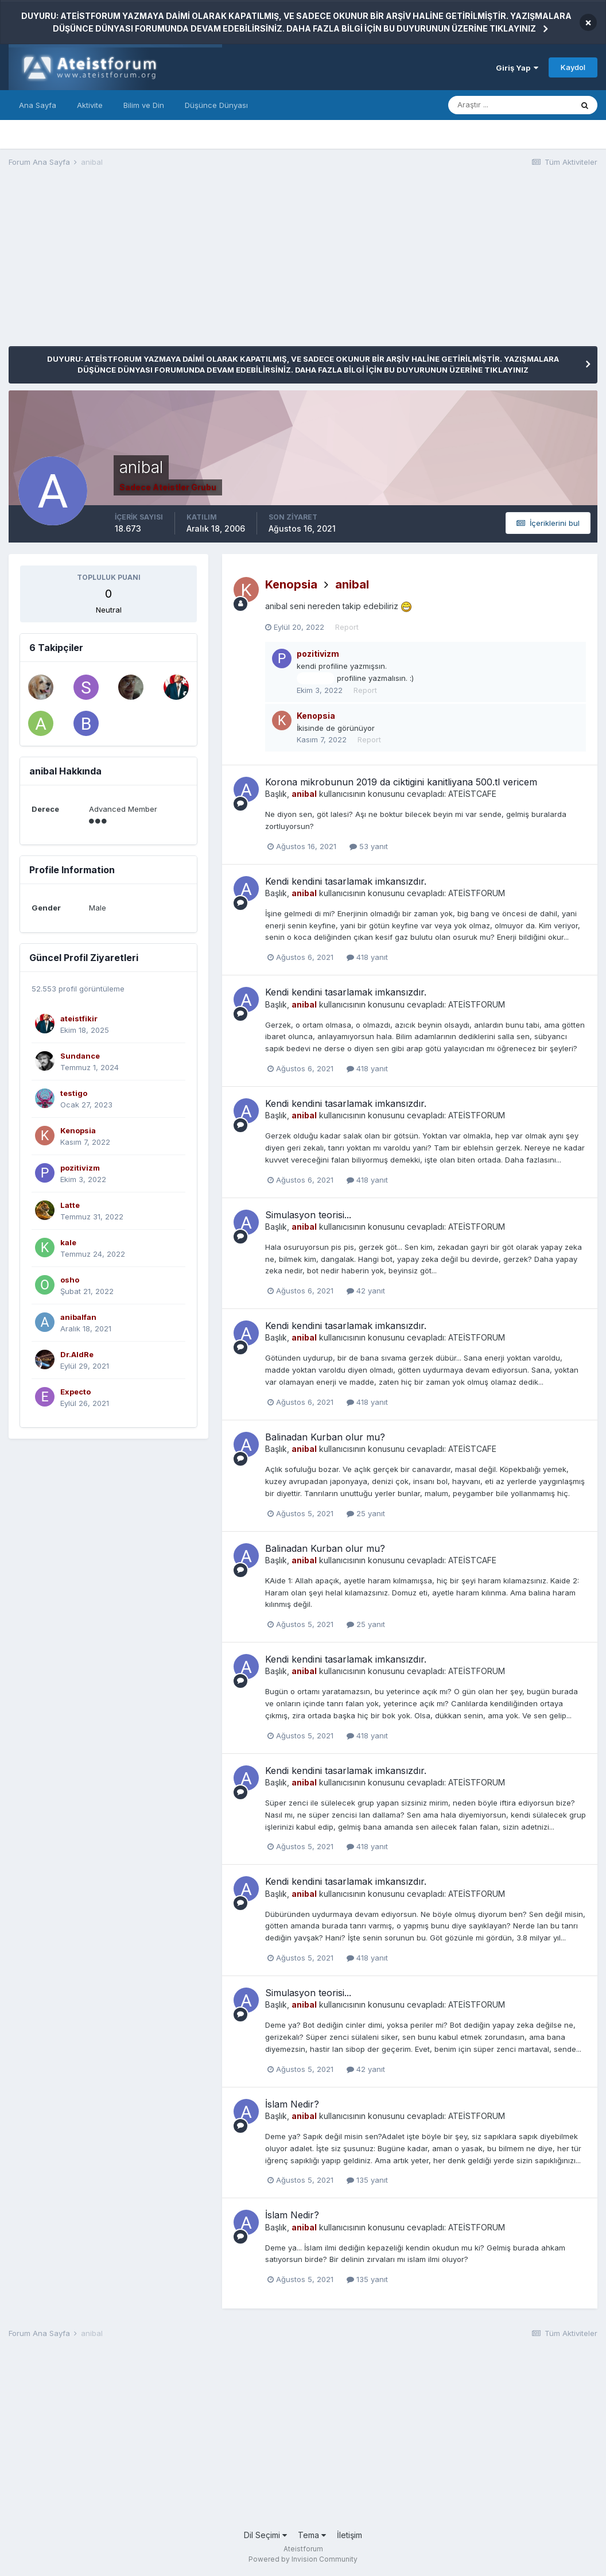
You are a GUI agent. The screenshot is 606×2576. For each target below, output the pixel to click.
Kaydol (573, 67)
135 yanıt (367, 2179)
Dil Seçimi (265, 2535)
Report (347, 627)
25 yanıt (366, 1513)
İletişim (349, 2535)
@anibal (315, 679)
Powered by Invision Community (303, 2559)
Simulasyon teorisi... (308, 1215)
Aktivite (90, 105)
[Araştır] (510, 105)
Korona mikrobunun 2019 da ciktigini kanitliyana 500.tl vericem (401, 782)
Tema (312, 2535)
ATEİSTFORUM (476, 893)
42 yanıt (366, 1290)
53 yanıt (368, 846)
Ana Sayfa (37, 105)
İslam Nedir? (292, 2104)
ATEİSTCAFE (472, 794)
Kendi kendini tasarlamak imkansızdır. (345, 881)
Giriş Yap (517, 67)
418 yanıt (367, 957)
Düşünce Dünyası (216, 105)
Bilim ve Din (143, 105)
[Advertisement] (217, 265)
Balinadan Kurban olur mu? (325, 1437)
